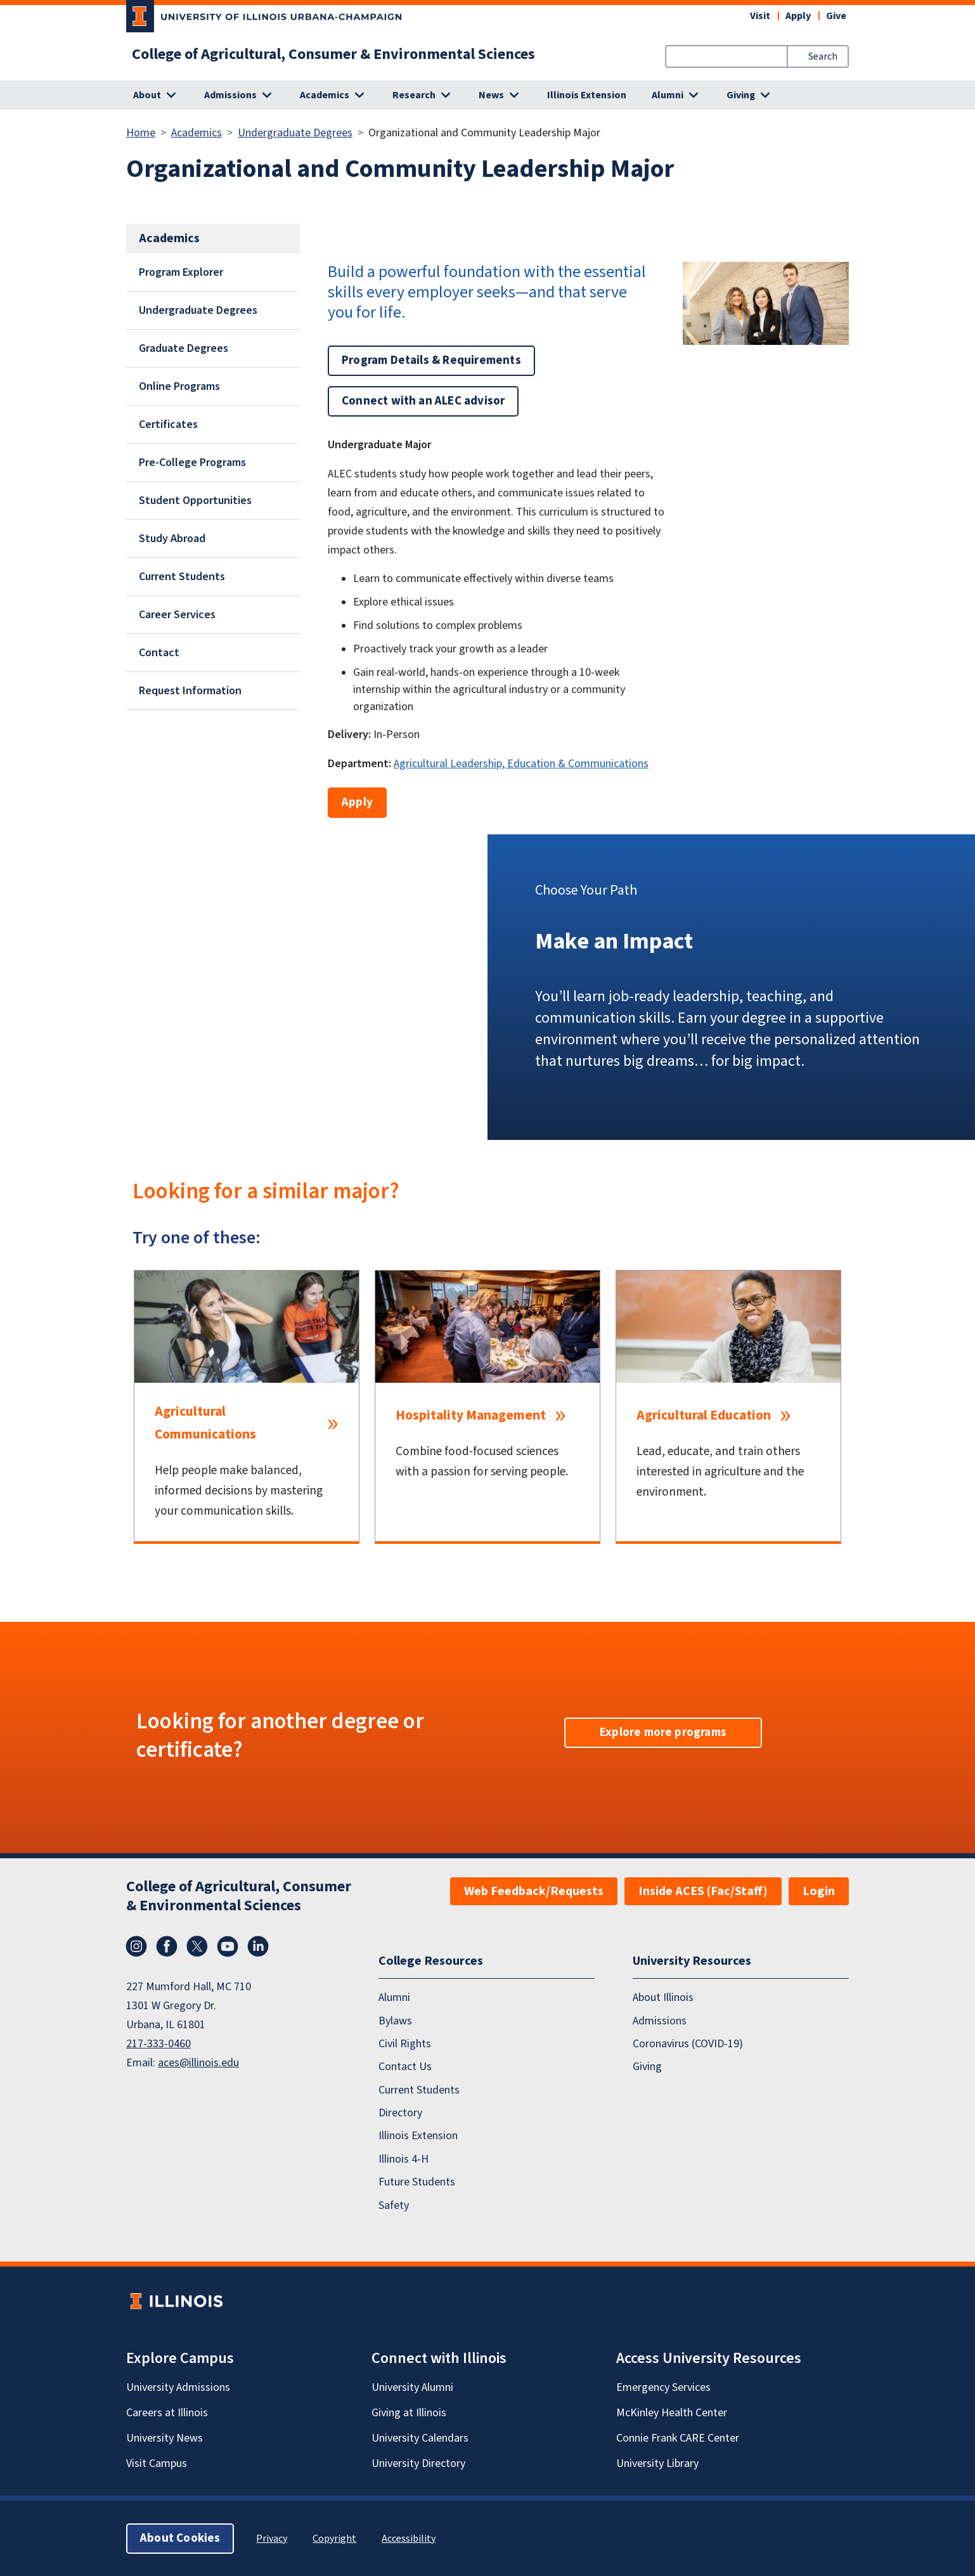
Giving (647, 2066)
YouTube (228, 1946)
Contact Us (405, 2066)
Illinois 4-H (403, 2158)
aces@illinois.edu (198, 2063)
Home (140, 133)
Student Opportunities (195, 500)
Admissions (660, 2020)
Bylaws (395, 2020)
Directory (400, 2113)
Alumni (394, 1997)
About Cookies (180, 2537)
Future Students (416, 2182)
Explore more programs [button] (663, 1732)
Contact (159, 653)
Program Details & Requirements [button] (431, 360)
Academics (196, 133)
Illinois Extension (586, 95)
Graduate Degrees (183, 348)
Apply (798, 16)
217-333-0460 (158, 2044)
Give (836, 16)
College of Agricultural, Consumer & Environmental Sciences (333, 54)
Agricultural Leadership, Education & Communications (521, 764)
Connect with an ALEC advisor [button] (423, 401)
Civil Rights (404, 2044)
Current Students (182, 577)
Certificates (168, 424)
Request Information (190, 691)
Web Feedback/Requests (534, 1891)
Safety (393, 2205)
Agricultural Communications (205, 1423)
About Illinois (663, 1997)
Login (819, 1891)
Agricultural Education (703, 1415)
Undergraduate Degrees (295, 133)
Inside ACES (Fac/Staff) (703, 1891)
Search (822, 56)
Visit (760, 16)
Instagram (136, 1946)
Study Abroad (172, 539)
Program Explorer (181, 272)
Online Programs (179, 386)
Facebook (167, 1946)
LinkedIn (258, 1946)
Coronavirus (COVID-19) (688, 2044)
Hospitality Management (471, 1415)
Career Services (177, 615)
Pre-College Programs (192, 462)
